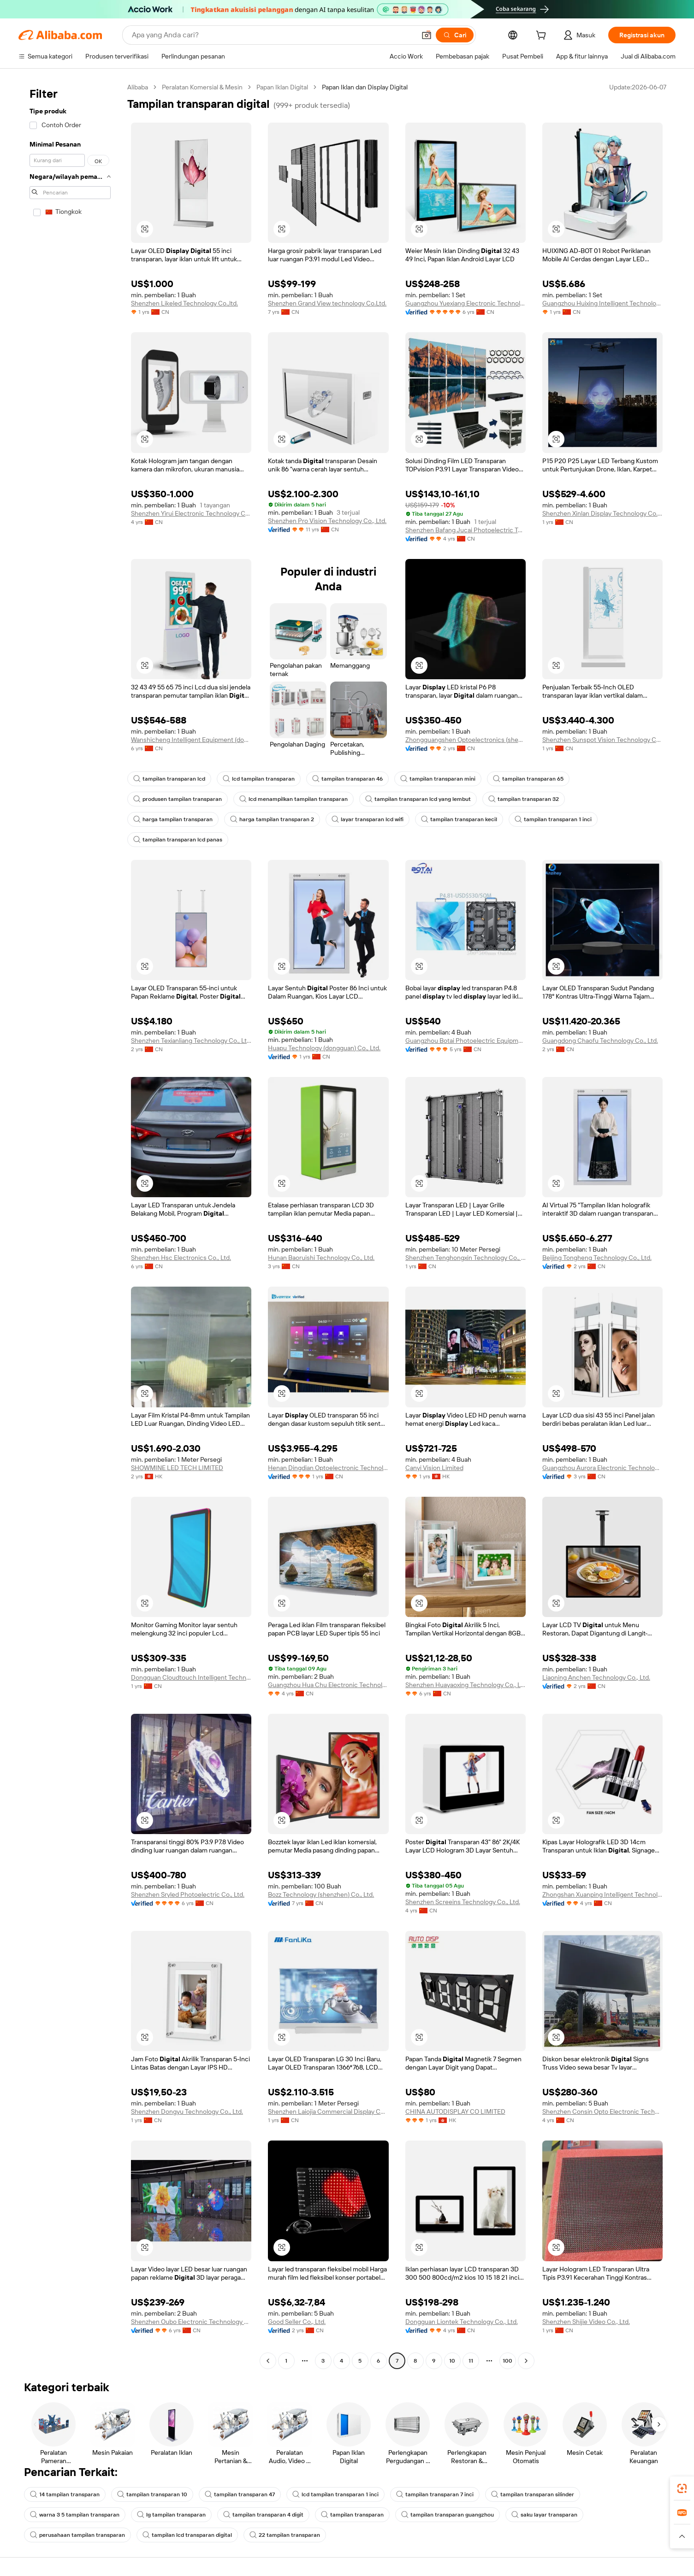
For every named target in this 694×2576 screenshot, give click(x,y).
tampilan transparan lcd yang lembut (418, 799)
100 (507, 2361)
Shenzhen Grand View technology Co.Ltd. (327, 303)
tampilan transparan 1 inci (553, 819)
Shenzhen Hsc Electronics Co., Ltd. (181, 1257)
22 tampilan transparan (284, 2535)
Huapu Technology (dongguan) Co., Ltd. (324, 1048)
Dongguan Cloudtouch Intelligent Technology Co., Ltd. (191, 1677)
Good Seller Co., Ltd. (297, 2321)
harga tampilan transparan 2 (272, 819)
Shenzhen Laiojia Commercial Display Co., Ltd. (328, 2111)
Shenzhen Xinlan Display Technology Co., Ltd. (602, 513)
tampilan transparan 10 (152, 2494)
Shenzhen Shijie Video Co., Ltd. (586, 2321)
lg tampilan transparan (171, 2514)
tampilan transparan (352, 2514)
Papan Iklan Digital (282, 87)
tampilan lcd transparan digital (187, 2535)
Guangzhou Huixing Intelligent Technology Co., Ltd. (602, 303)
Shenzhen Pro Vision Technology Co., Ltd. (327, 520)
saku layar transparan (544, 2514)
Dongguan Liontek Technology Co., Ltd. (461, 2321)
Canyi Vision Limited (434, 1467)
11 (471, 2361)
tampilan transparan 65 (528, 778)
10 (452, 2361)
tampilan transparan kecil (459, 819)
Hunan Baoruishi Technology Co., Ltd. (321, 1257)
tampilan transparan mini (437, 778)
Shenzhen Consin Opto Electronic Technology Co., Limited (602, 2111)
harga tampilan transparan (173, 819)
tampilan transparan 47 (240, 2494)
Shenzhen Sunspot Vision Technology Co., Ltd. (602, 739)
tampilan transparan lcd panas (177, 839)
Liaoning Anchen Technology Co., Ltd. (596, 1677)
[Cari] (455, 35)
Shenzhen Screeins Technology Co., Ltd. (462, 1902)
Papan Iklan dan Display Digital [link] (365, 87)
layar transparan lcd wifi (367, 819)
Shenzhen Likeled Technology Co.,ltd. (184, 303)
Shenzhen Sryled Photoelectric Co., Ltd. (187, 1894)
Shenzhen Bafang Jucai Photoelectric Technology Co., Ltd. (465, 530)
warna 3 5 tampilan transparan (74, 2514)
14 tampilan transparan (65, 2494)
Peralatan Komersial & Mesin (202, 87)
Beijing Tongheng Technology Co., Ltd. (597, 1257)
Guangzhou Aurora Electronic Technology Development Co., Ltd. (602, 1467)
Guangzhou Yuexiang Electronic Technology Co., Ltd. (465, 303)
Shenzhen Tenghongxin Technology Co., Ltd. (465, 1257)
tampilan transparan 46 (347, 778)
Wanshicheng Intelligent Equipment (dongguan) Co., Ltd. (191, 739)
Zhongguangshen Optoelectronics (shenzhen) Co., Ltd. (465, 739)
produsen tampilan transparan (177, 799)
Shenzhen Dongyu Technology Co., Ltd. (187, 2111)
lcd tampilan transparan (259, 778)
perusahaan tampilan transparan (77, 2535)
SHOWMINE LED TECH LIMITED (177, 1467)
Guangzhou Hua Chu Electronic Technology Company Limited (328, 1684)
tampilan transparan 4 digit (263, 2514)
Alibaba (137, 87)
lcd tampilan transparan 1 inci (335, 2494)
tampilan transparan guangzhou (447, 2514)
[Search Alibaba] (273, 35)
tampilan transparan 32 (523, 799)
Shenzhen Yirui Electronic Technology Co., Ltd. (191, 513)
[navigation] (70, 1225)
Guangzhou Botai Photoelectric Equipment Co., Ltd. (465, 1040)
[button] (426, 35)
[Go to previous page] (268, 2361)
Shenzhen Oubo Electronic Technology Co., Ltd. (191, 2321)
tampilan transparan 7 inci (435, 2494)
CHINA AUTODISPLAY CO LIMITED (455, 2111)
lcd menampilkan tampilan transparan (293, 799)
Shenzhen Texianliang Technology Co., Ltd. (191, 1040)
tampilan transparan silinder (532, 2494)
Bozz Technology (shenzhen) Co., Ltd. (321, 1894)
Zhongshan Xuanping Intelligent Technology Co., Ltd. (602, 1894)
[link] (682, 2488)
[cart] (543, 36)
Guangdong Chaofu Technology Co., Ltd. (600, 1040)
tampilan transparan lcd (169, 778)
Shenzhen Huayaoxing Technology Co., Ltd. (465, 1684)
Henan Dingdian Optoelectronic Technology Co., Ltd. (328, 1467)
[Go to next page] (526, 2361)
